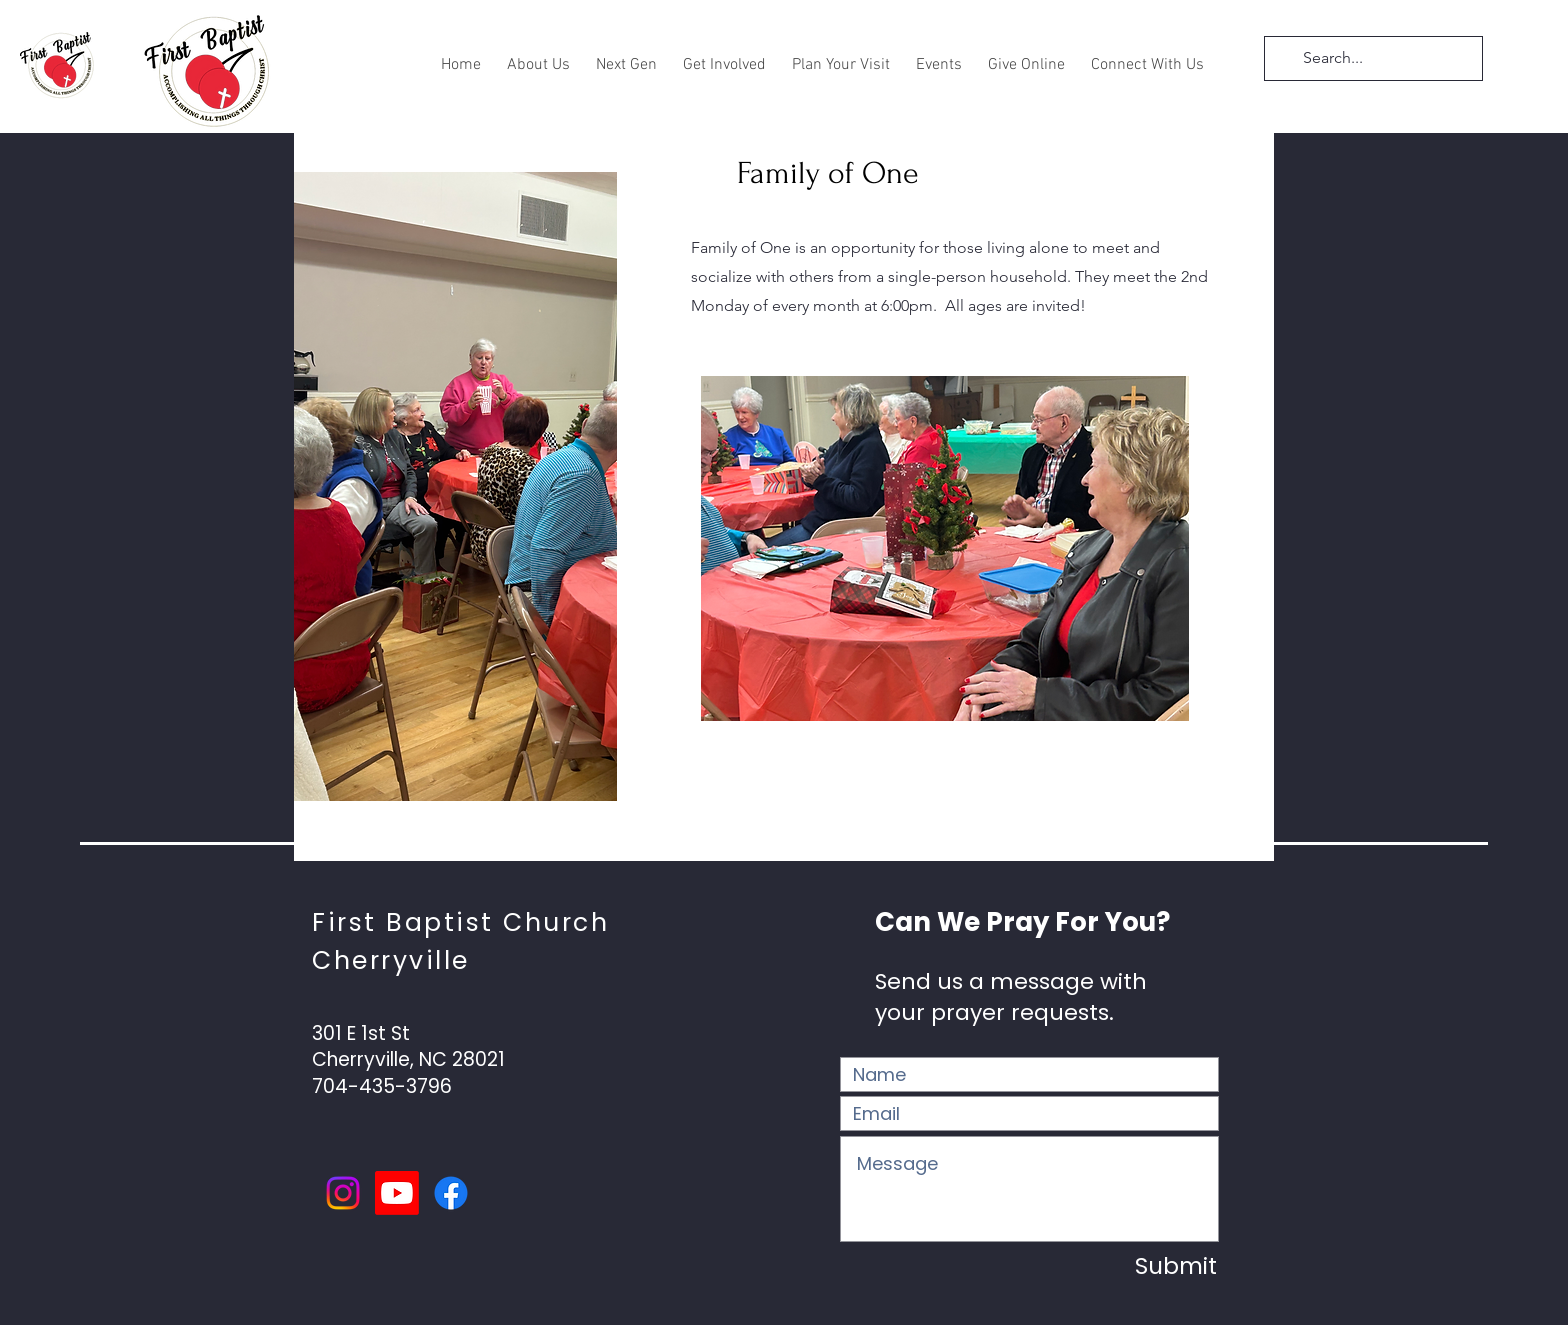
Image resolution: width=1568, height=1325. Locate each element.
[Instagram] (343, 1193)
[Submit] (1147, 1266)
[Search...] (1371, 58)
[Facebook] (451, 1193)
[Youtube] (397, 1193)
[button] (538, 56)
